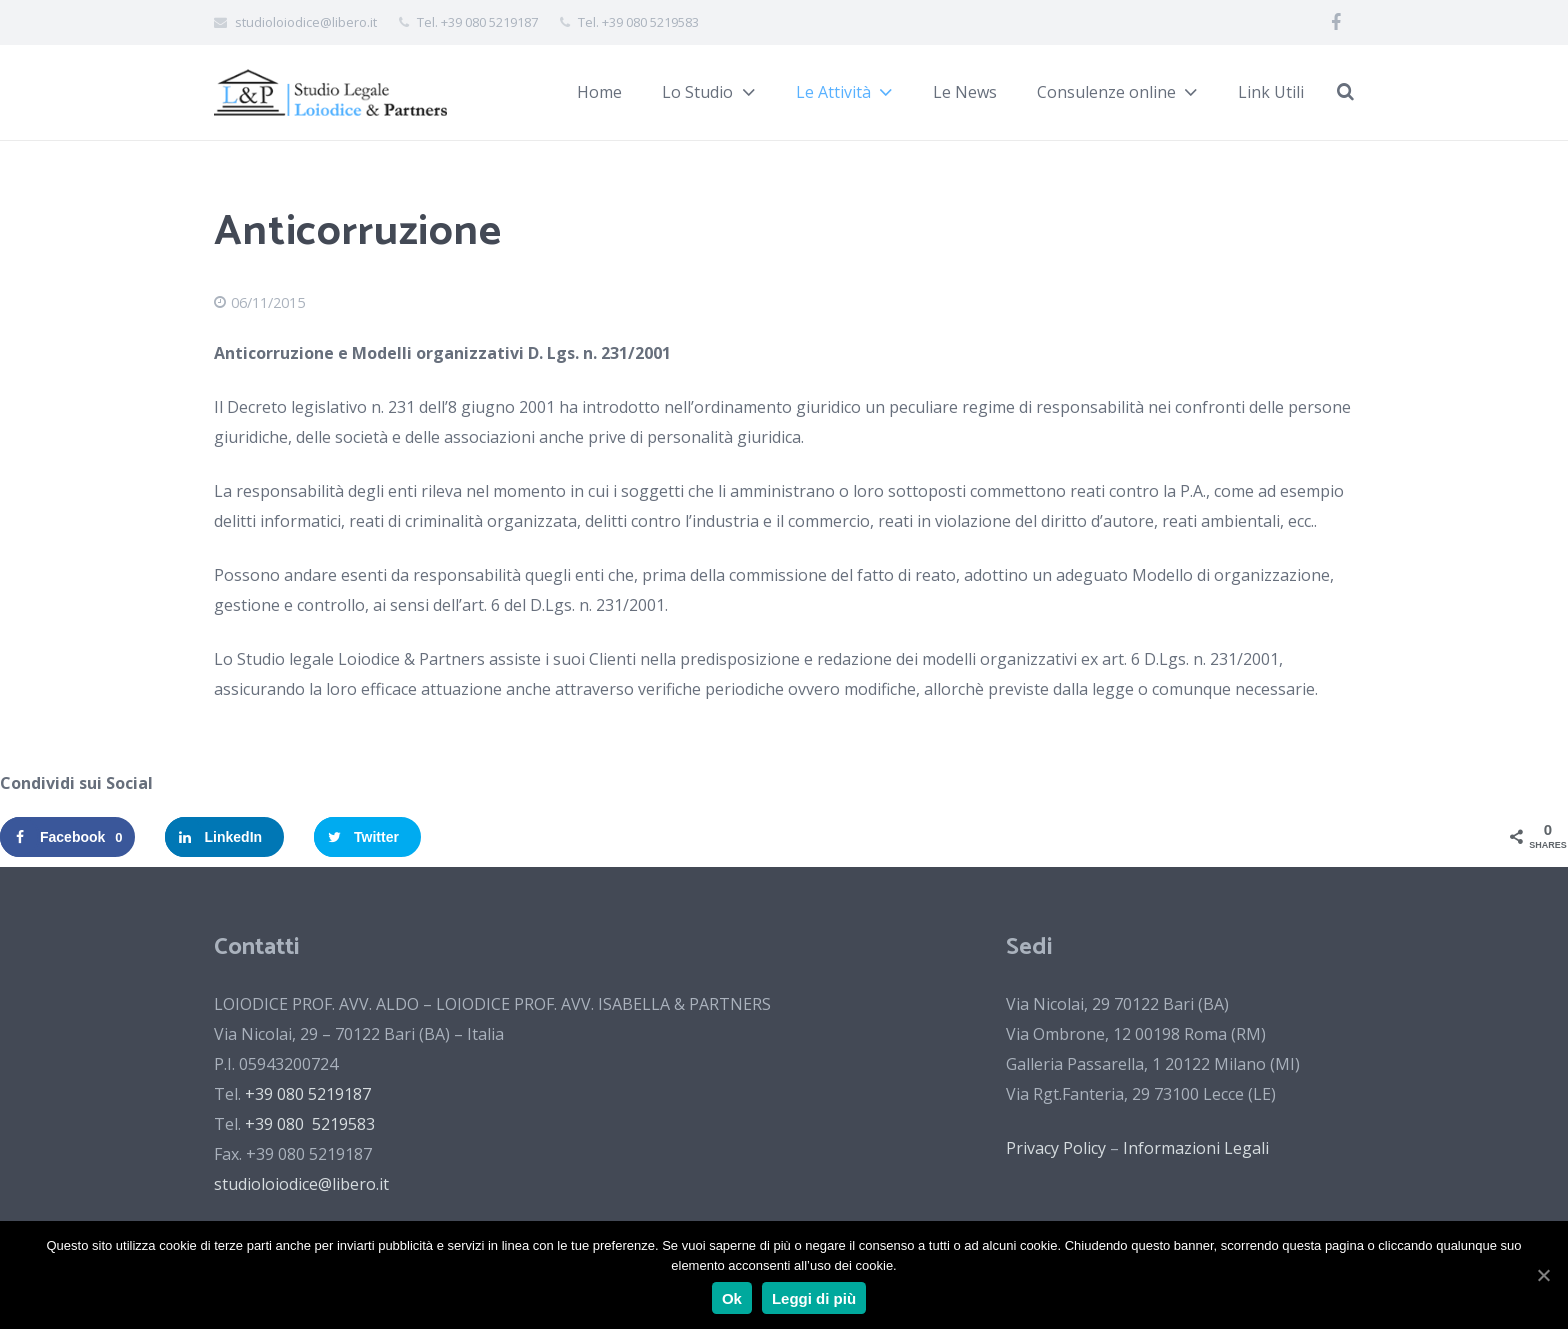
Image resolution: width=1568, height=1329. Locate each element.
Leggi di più (814, 1298)
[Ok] (1543, 1275)
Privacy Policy (1056, 1148)
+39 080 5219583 (310, 1124)
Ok (732, 1298)
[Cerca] (1345, 92)
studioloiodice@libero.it (301, 1184)
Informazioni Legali (1196, 1148)
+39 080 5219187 (308, 1094)
